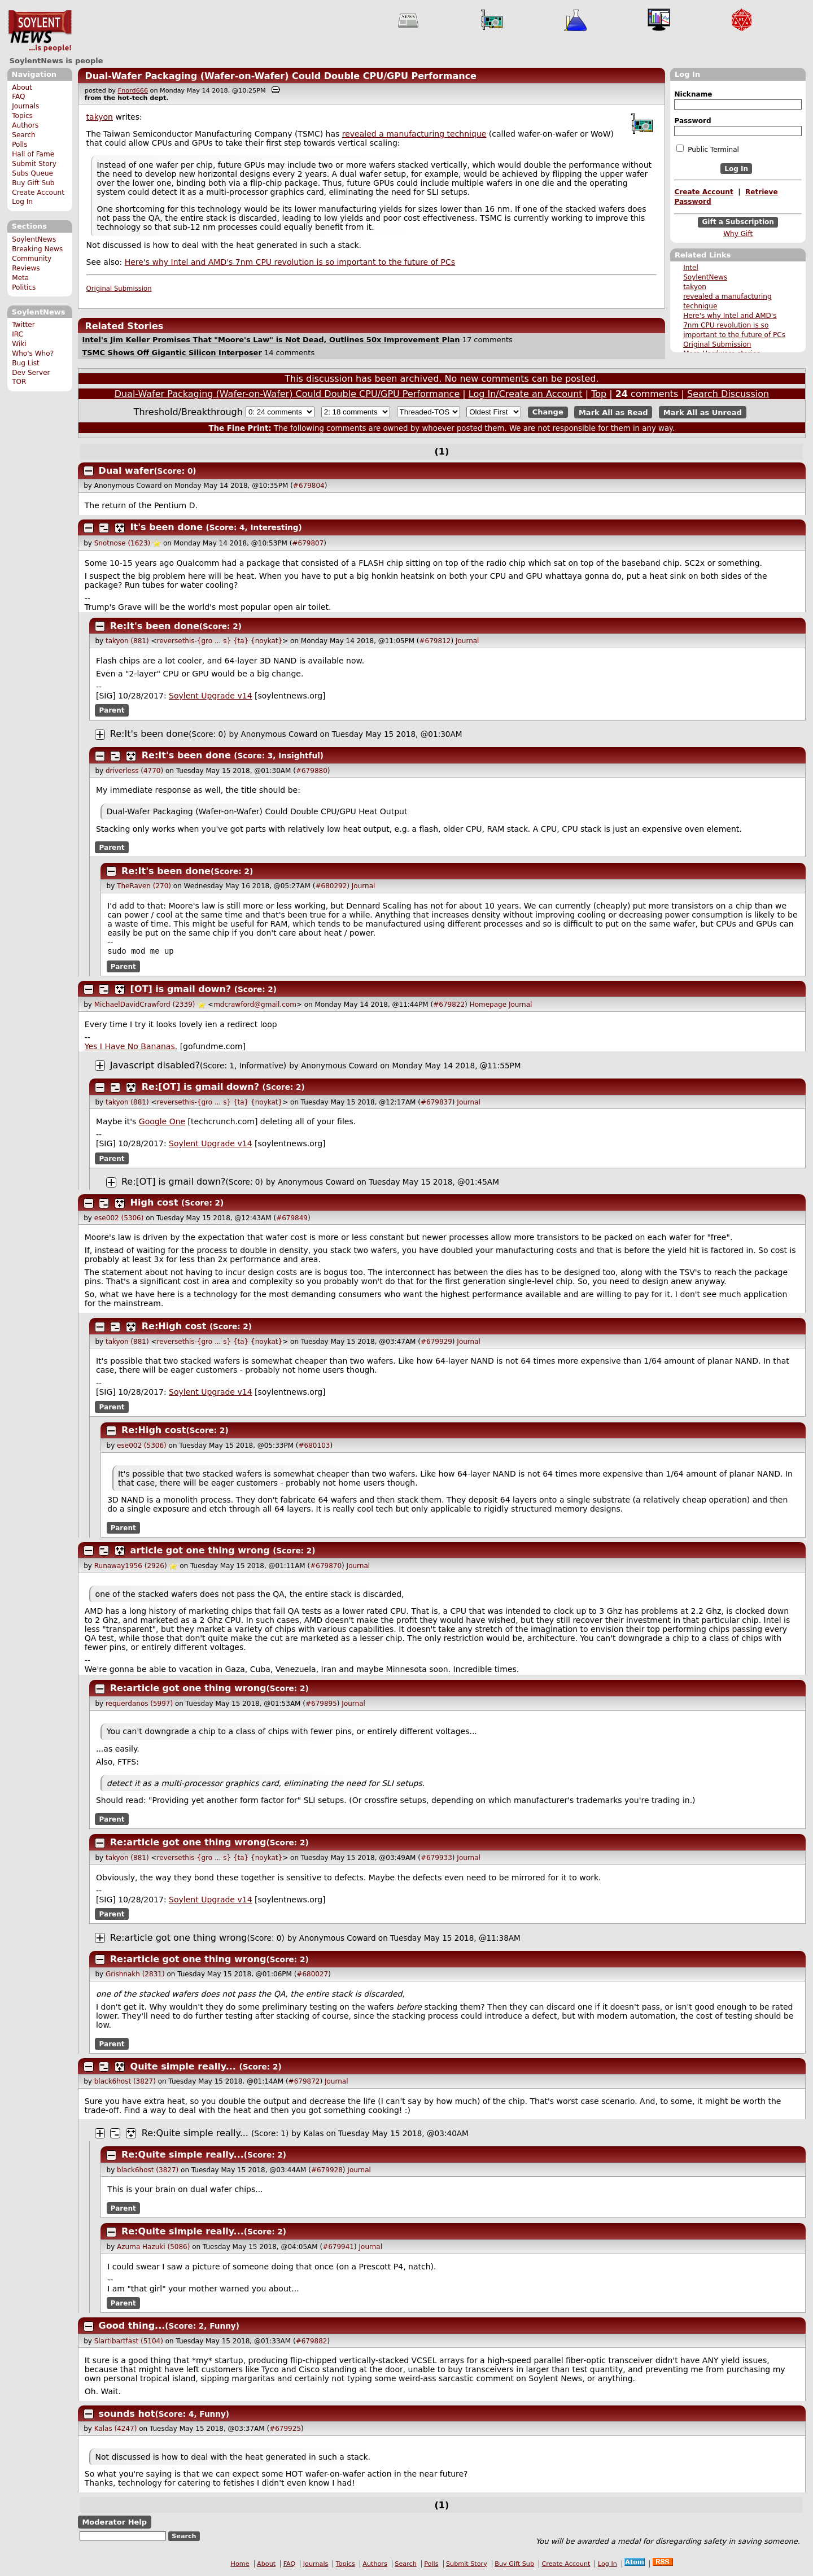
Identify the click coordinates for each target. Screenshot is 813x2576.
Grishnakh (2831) (135, 1975)
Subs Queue (32, 173)
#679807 (308, 543)
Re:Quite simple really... (195, 2134)
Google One (162, 1122)
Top (598, 393)
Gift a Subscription (738, 222)
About (22, 87)
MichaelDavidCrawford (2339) (144, 1006)
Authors (25, 125)
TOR (19, 382)
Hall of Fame (33, 154)
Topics (22, 116)
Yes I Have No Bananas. (131, 1047)
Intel (690, 268)
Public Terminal (707, 149)
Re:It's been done (154, 626)
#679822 (449, 1006)
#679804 (309, 486)
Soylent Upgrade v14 (210, 695)
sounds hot (127, 2414)
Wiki (19, 344)
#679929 (436, 1343)
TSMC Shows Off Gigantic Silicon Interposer (171, 352)
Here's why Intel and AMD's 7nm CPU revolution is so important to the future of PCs (734, 325)
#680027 (312, 1975)
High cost (154, 1203)
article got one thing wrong (200, 1551)
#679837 (436, 1103)
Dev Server (31, 373)
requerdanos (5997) (139, 1705)
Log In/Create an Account (526, 393)
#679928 (327, 2171)
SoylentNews (39, 31)
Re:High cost (174, 1327)
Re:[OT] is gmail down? (200, 1087)
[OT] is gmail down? (180, 990)
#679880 (311, 771)
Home (240, 2565)
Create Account (38, 193)
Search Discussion (728, 393)
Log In (22, 202)
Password (692, 121)
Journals (25, 106)
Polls (19, 145)
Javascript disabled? (155, 1066)
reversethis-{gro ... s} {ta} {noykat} (220, 641)
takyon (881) (127, 641)
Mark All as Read (613, 412)
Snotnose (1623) (122, 543)
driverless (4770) (134, 771)
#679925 (285, 2430)
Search (24, 135)
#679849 (292, 1219)
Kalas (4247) (115, 2430)
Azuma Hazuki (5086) (153, 2248)
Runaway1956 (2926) (130, 1567)
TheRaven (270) (144, 886)
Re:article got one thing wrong (188, 1689)
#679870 (326, 1567)
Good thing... (132, 2326)
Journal (467, 641)
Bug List (26, 363)
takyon (694, 287)
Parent (112, 710)
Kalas (313, 2134)
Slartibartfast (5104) (128, 2342)
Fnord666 (133, 90)
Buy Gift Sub (33, 183)
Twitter (23, 325)
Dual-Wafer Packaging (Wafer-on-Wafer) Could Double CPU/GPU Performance (281, 76)
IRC (17, 334)
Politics (24, 287)
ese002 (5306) (119, 1219)
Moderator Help (114, 2523)
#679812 (435, 641)
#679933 (436, 1859)
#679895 (321, 1705)
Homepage (488, 1006)
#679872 (304, 2082)
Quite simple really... (183, 2067)
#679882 (311, 2342)
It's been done (166, 527)
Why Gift (738, 234)
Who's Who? (33, 353)
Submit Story (34, 164)
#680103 (314, 1447)
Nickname (693, 94)
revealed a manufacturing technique (414, 133)
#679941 (338, 2248)
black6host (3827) (125, 2082)
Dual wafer (126, 470)
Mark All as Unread (702, 412)
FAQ (18, 97)
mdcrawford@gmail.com (254, 1006)
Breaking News (37, 249)
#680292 (331, 886)
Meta (20, 278)
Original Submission (717, 344)
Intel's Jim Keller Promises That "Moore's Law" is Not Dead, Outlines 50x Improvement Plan (271, 339)
